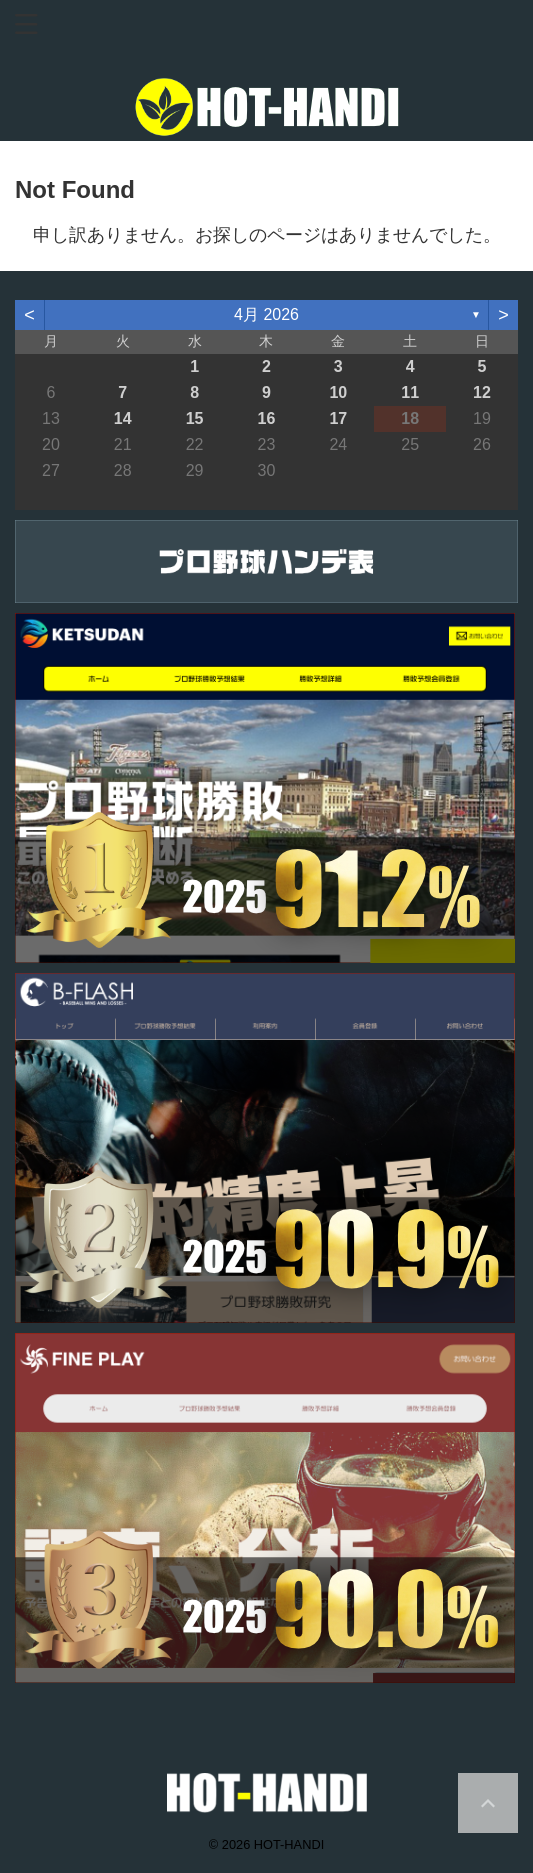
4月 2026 (266, 314)
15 (195, 418)
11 (410, 392)
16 (267, 418)
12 (482, 392)
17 (338, 418)
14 (123, 418)
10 (338, 392)
